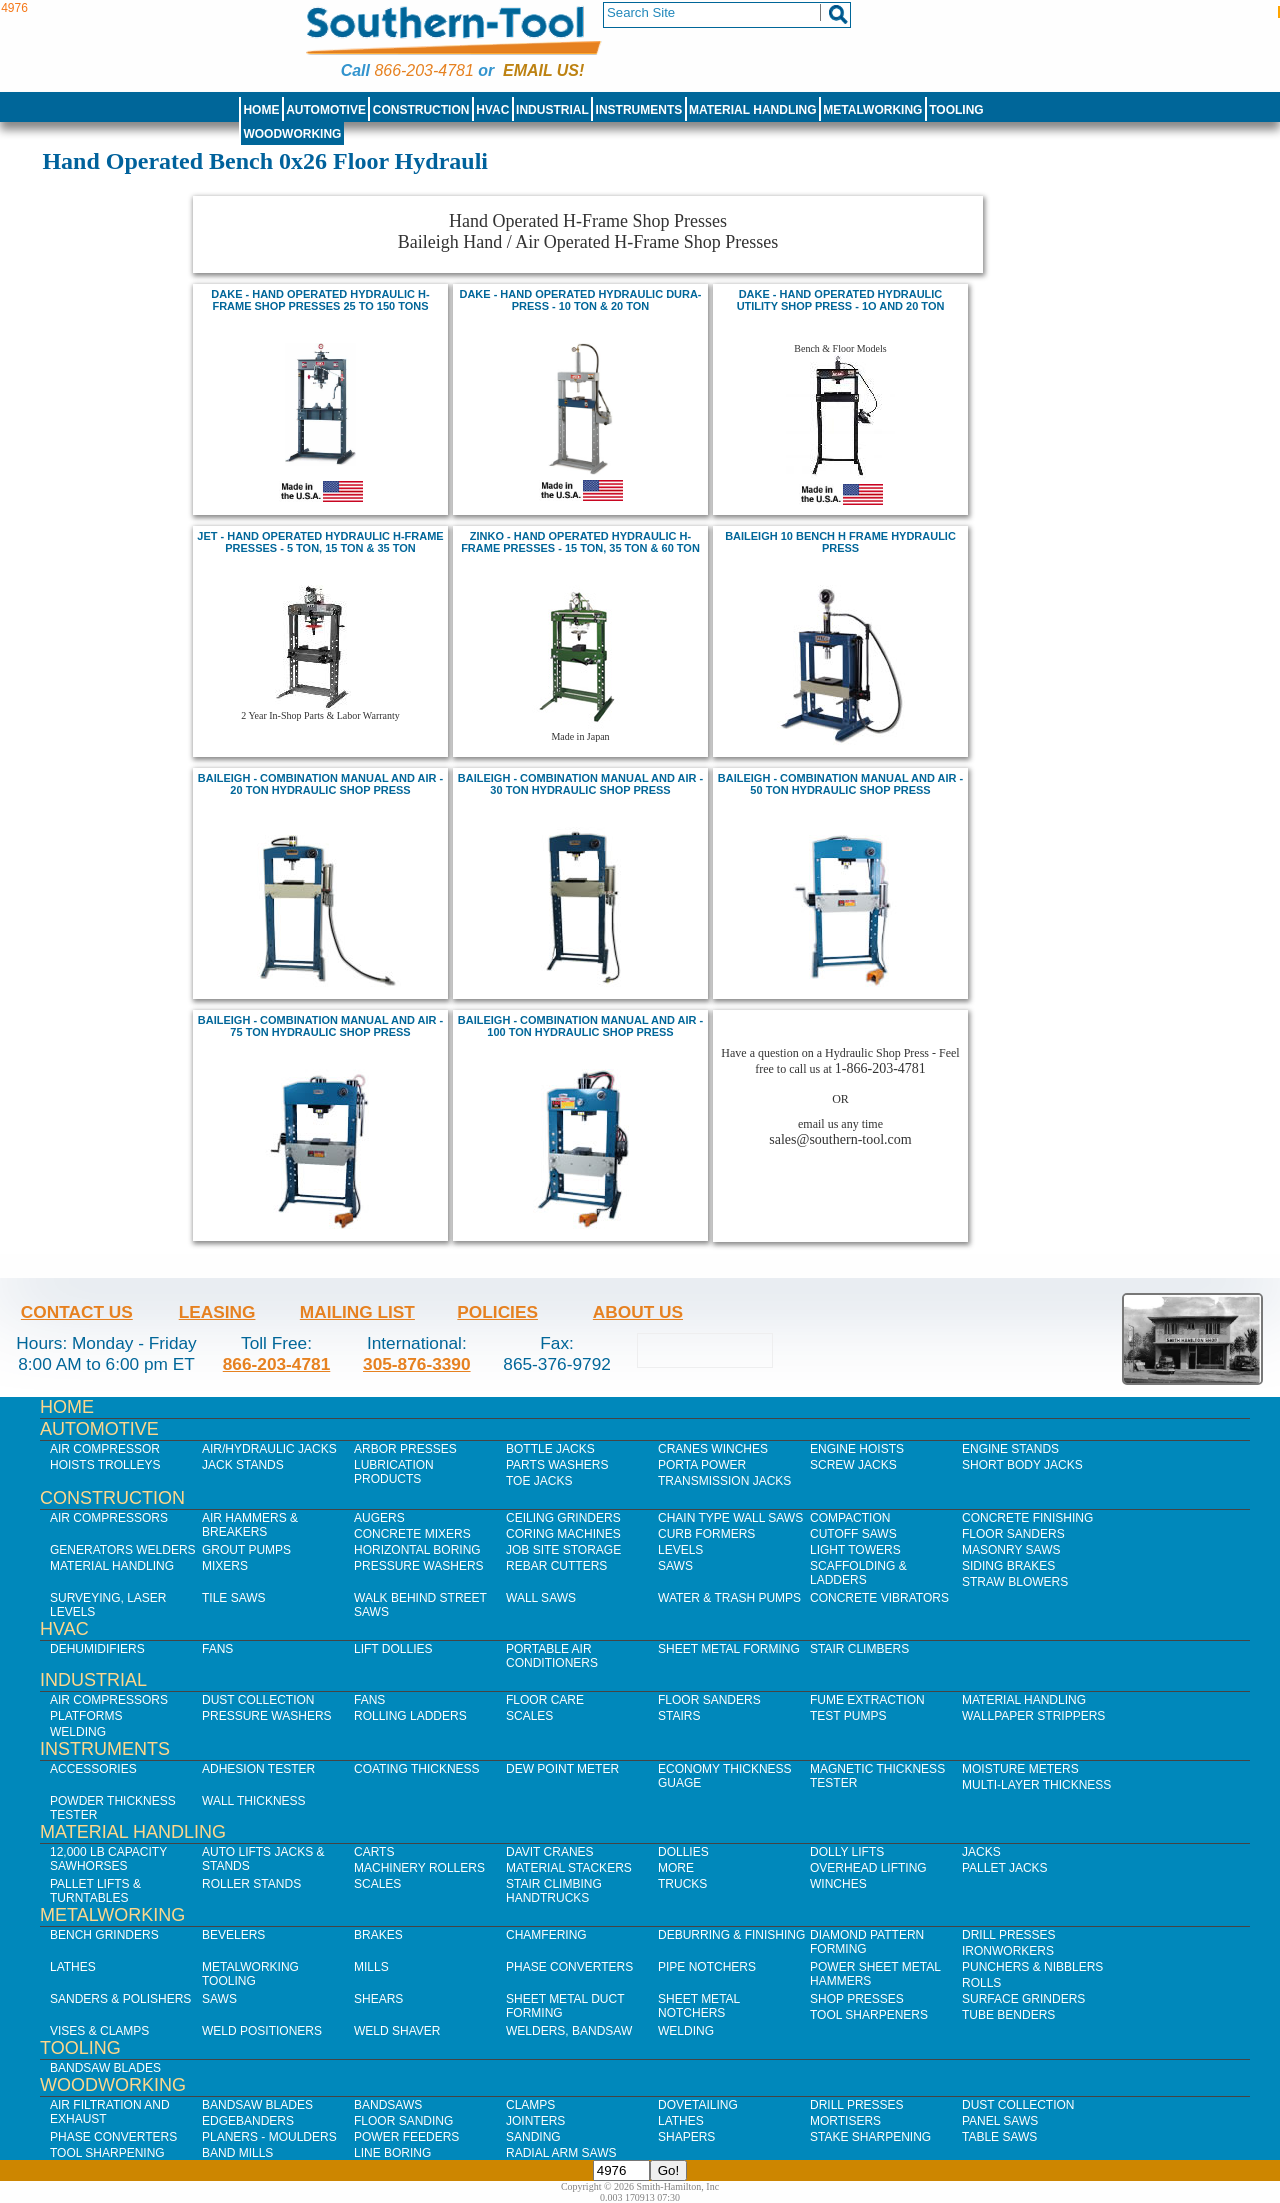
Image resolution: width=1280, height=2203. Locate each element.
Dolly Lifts (847, 1852)
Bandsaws (388, 2105)
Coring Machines (563, 1534)
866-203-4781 (423, 70)
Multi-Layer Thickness (1036, 1785)
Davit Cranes (550, 1852)
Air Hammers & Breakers (250, 1525)
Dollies (683, 1852)
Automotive (326, 110)
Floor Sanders (1013, 1534)
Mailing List (357, 1312)
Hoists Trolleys (105, 1465)
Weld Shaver (397, 2031)
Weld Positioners (262, 2031)
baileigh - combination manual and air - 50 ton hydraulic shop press (840, 784)
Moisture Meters (1020, 1769)
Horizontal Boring (417, 1550)
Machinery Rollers (419, 1868)
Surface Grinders (1023, 1999)
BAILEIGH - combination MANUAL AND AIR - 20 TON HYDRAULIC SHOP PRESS (320, 784)
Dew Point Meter (562, 1769)
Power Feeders (406, 2137)
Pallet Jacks (1005, 1868)
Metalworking (872, 110)
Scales (529, 1716)
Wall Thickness (254, 1801)
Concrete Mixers (412, 1534)
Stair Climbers (859, 1649)
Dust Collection (258, 1700)
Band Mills (237, 2153)
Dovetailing (698, 2105)
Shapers (686, 2137)
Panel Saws (1000, 2121)
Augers (379, 1518)
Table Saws (999, 2137)
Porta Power (702, 1465)
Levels (680, 1550)
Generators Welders (123, 1550)
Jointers (535, 2121)
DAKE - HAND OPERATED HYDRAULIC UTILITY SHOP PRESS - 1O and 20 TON (841, 300)
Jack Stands (243, 1465)
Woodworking (292, 134)
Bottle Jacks (550, 1449)
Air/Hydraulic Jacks (269, 1449)
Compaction (850, 1518)
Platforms (86, 1716)
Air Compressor (105, 1449)
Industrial (552, 110)
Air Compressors (109, 1518)
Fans (217, 1649)
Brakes (378, 1935)
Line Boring (392, 2153)
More (676, 1868)
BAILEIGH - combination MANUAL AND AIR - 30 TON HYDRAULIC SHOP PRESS (580, 784)
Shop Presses (857, 1999)
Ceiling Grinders (563, 1518)
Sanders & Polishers (120, 1999)
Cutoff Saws (853, 1534)
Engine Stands (1010, 1449)
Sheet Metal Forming (729, 1649)
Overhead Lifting (868, 1868)
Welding (78, 1732)
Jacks (981, 1852)
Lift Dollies (393, 1649)
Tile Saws (234, 1598)
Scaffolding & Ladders (858, 1573)
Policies (497, 1312)
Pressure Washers (419, 1566)
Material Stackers (569, 1868)
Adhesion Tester (258, 1769)
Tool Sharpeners (869, 2015)
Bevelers (233, 1935)
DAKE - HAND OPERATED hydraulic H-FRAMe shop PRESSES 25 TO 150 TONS (320, 300)
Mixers (225, 1566)
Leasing (217, 1312)
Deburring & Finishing (731, 1935)
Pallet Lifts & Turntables (95, 1891)
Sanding (533, 2137)
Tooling (956, 110)
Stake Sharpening (870, 2137)
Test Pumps (848, 1716)
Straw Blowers (1015, 1582)
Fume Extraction (867, 1700)
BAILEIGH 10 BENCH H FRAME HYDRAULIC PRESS (840, 542)
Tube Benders (1008, 2015)
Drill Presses (1009, 1935)
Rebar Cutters (556, 1566)
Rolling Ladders (410, 1716)
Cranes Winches (713, 1449)
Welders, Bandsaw (569, 2031)
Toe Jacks (539, 1481)
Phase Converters (569, 1967)
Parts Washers (557, 1465)
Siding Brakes (1008, 1566)
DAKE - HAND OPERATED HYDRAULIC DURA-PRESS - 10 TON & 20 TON (580, 300)
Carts (374, 1852)
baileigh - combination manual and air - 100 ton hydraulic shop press (580, 1026)
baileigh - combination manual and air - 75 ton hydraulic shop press (320, 1026)
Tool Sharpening (107, 2153)
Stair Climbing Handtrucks (554, 1891)
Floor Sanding (403, 2121)
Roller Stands (251, 1884)
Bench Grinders (104, 1935)
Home (261, 110)
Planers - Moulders (269, 2137)
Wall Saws (541, 1598)
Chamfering (546, 1935)
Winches (838, 1884)
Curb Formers (706, 1534)
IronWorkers (1008, 1951)
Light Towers (855, 1550)
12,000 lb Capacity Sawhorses (108, 1859)
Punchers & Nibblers (1032, 1967)
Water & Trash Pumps (729, 1598)
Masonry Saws (1011, 1550)
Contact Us (77, 1312)
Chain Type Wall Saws (730, 1518)
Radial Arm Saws (561, 2153)
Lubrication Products (394, 1472)
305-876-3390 (417, 1364)
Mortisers (845, 2121)
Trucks (682, 1884)
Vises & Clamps (99, 2031)
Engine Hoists (857, 1449)
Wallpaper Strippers (1033, 1716)
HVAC (492, 110)
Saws (675, 1566)
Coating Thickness (417, 1769)
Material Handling (753, 110)
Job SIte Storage (563, 1550)
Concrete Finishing (1027, 1518)
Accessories (93, 1769)
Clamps (530, 2105)
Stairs (679, 1716)
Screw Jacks (853, 1465)
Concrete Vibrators (879, 1598)
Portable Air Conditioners (552, 1656)
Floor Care (545, 1700)
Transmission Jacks (724, 1481)
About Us (638, 1312)
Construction (421, 110)
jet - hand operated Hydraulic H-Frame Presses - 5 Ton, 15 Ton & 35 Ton (320, 542)
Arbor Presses (405, 1449)
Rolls (981, 1983)
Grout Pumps (246, 1550)
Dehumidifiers (97, 1649)
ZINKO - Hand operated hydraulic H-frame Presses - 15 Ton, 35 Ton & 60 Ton (580, 542)
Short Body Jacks (1022, 1465)
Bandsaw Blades (105, 2068)
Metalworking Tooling (250, 1974)
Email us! (543, 70)
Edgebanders (248, 2121)
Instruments (639, 110)
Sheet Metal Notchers (699, 2006)
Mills (371, 1967)
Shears (378, 1999)
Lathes (73, 1967)
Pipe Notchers (707, 1967)
